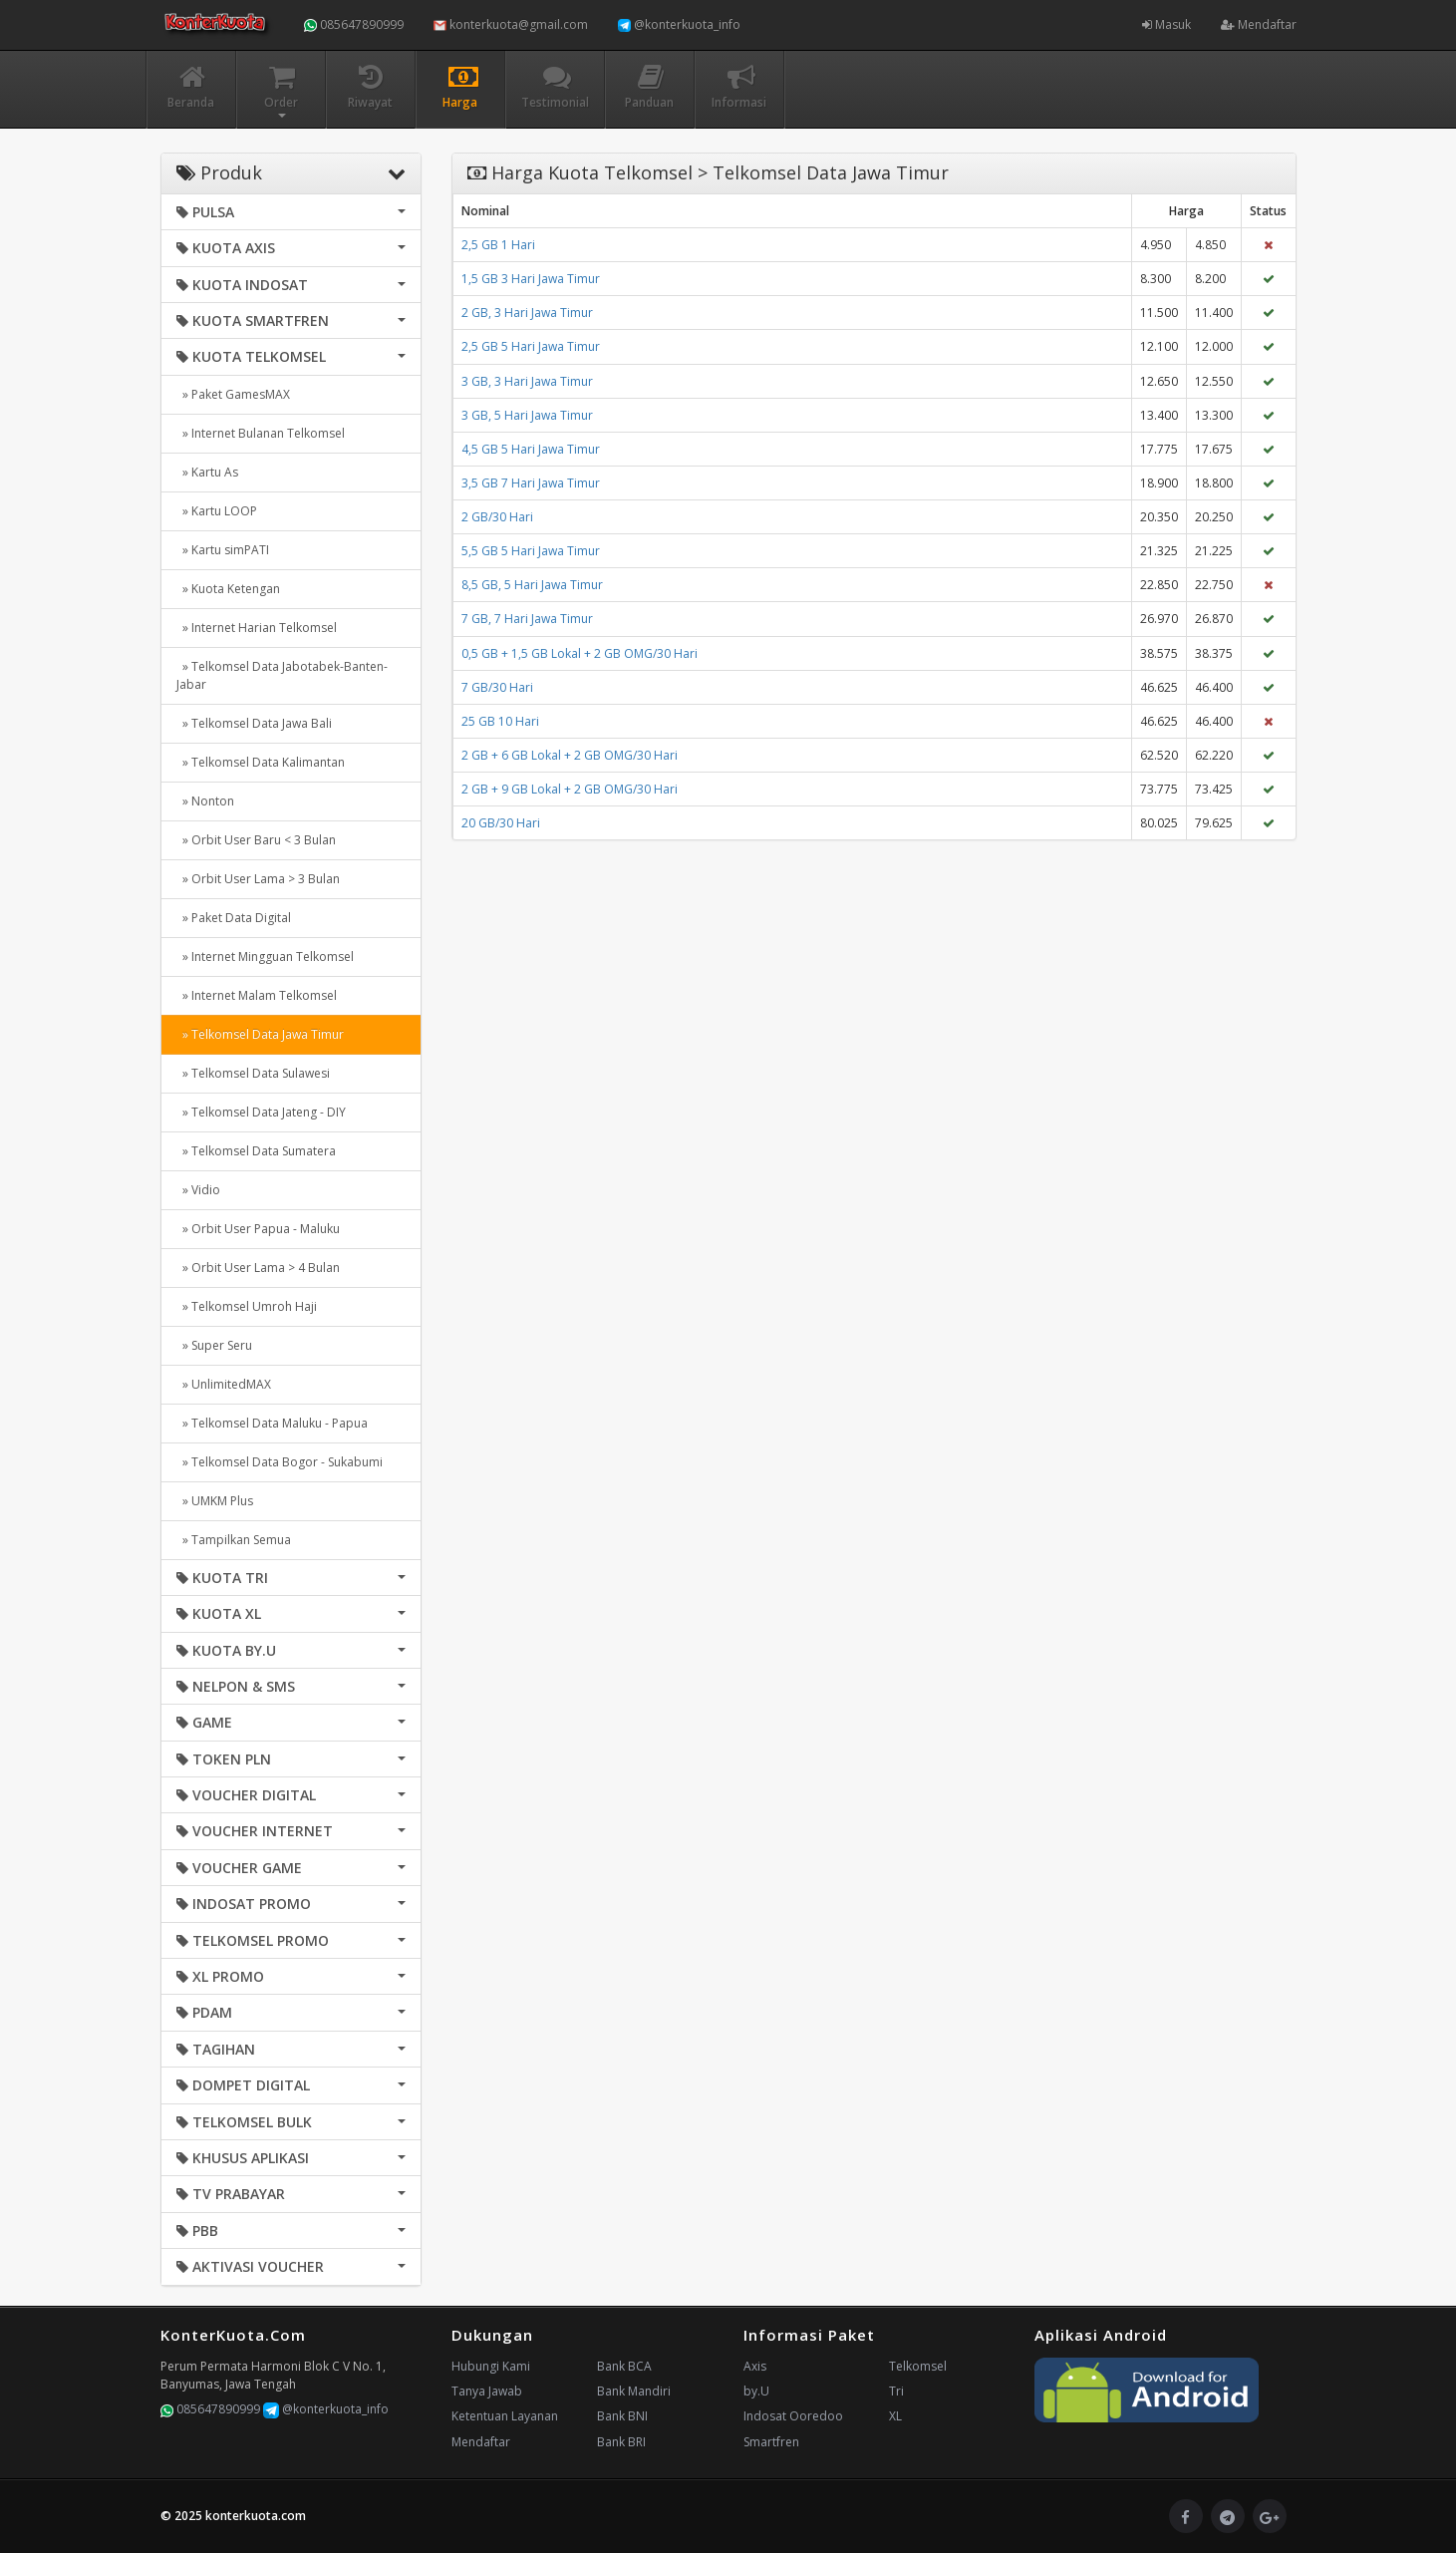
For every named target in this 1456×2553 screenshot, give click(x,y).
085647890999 (354, 24)
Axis (754, 2366)
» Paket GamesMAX (233, 394)
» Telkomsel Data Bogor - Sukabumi (279, 1461)
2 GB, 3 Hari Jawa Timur (527, 312)
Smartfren (771, 2441)
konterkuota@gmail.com (511, 24)
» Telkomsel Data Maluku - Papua (272, 1423)
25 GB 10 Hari (500, 721)
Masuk (1166, 24)
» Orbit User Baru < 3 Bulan (256, 839)
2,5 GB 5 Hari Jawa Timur (530, 346)
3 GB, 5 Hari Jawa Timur (527, 415)
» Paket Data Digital (233, 917)
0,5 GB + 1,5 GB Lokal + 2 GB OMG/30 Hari (579, 653)
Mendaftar (1259, 24)
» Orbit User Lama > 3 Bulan (258, 878)
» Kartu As (207, 472)
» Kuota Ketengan (228, 588)
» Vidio (198, 1189)
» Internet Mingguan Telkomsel (265, 956)
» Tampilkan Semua (233, 1539)
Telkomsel (918, 2366)
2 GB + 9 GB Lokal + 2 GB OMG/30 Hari (569, 789)
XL (895, 2415)
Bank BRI (621, 2441)
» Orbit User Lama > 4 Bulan (258, 1267)
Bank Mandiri (634, 2391)
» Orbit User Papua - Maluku (258, 1228)
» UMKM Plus (214, 1500)
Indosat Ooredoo (793, 2415)
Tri (896, 2391)
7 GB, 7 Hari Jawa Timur (527, 618)
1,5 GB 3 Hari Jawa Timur (530, 278)
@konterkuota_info (679, 24)
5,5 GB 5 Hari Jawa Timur (530, 550)
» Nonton (205, 801)
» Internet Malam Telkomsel (256, 995)
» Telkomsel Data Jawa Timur (260, 1034)
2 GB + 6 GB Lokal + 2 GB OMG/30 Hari (569, 755)
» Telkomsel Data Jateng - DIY (261, 1112)
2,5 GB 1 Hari (498, 244)
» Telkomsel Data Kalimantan (260, 762)
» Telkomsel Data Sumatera (256, 1150)
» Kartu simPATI (222, 549)
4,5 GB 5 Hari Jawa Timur (530, 449)
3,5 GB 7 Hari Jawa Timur (530, 483)
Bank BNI (622, 2415)
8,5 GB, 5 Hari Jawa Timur (532, 584)
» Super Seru (214, 1345)
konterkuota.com (255, 2515)
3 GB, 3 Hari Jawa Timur (527, 381)
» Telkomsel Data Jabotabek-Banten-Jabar (282, 675)
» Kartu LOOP (216, 510)
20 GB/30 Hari (500, 822)
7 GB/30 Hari (497, 687)
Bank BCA (624, 2366)
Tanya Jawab (486, 2391)
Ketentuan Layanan (504, 2415)
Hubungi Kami (490, 2366)
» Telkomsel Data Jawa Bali (254, 723)
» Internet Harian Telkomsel (256, 627)
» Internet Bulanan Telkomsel (260, 433)
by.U (756, 2391)
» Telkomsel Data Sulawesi (253, 1073)
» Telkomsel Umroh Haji (246, 1306)
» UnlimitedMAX (223, 1384)
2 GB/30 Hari (497, 516)
